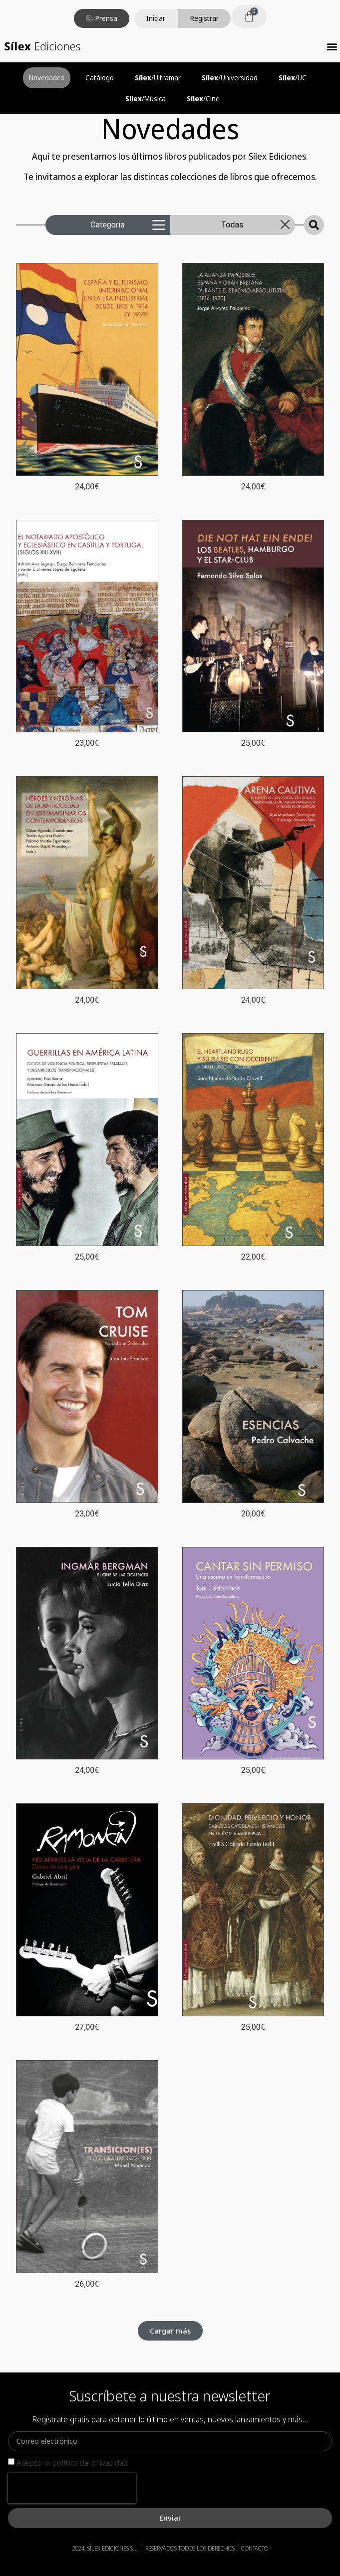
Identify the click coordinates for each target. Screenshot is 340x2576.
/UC (293, 78)
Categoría (107, 224)
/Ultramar (158, 78)
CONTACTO (254, 2548)
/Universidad (230, 78)
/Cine (203, 99)
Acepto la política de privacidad (72, 2462)
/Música (145, 99)
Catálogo (99, 77)
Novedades (46, 77)
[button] (332, 46)
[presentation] (72, 2488)
